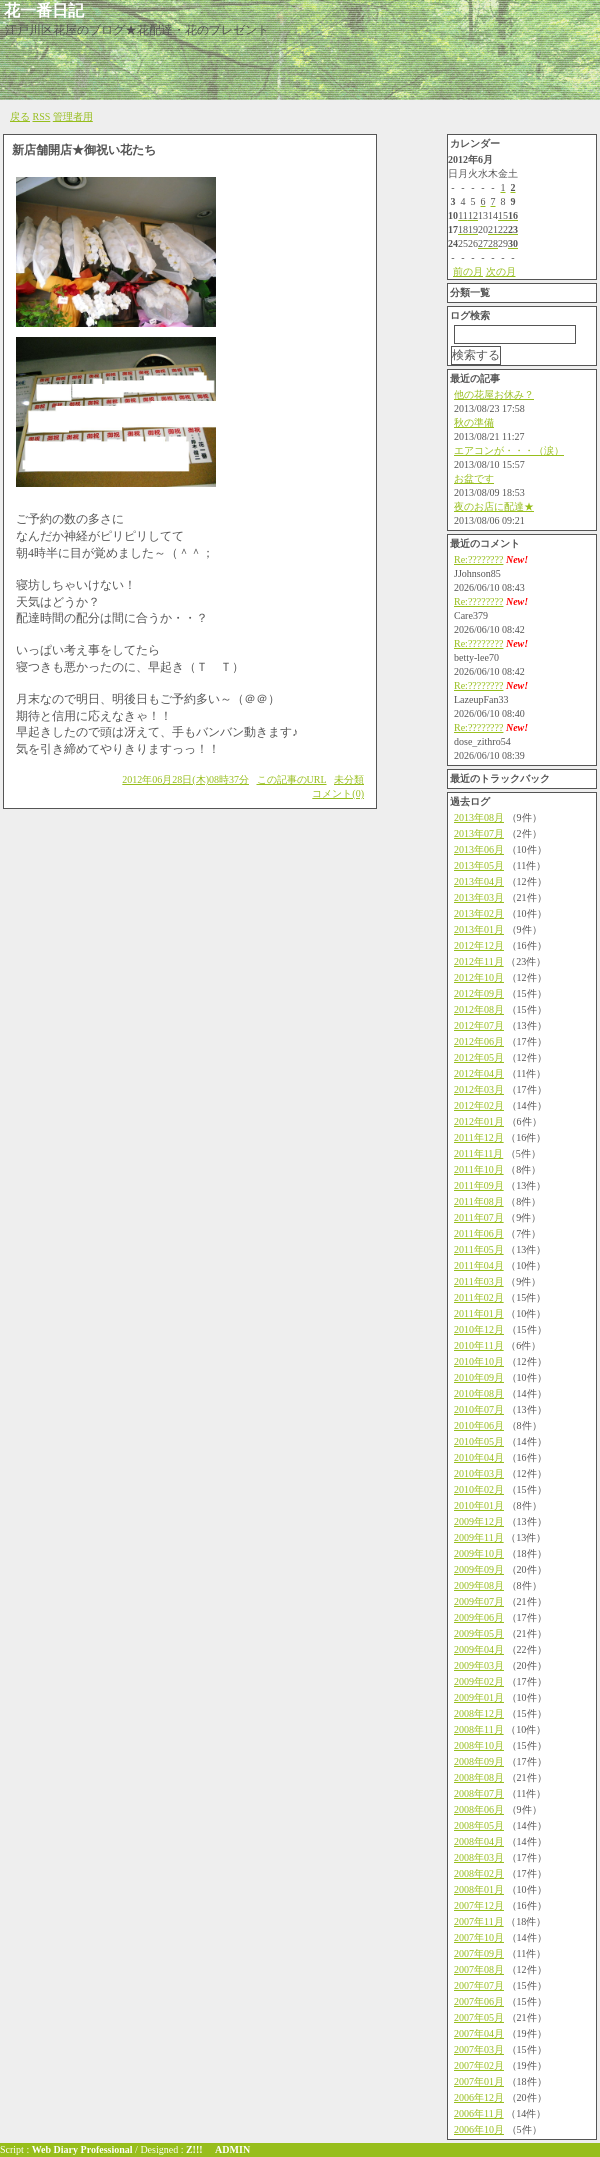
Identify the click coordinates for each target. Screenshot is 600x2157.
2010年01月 (479, 1505)
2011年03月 (479, 1281)
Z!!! (194, 2149)
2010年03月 (479, 1473)
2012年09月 (479, 993)
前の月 (468, 271)
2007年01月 (479, 2081)
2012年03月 (479, 1089)
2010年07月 (479, 1409)
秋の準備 (474, 422)
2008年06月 (479, 1809)
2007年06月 (479, 2001)
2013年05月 (479, 865)
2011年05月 (479, 1249)
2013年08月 (479, 817)
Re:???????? (478, 559)
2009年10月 (479, 1553)
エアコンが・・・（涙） (509, 450)
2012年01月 (479, 1121)
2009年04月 (479, 1649)
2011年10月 (479, 1169)
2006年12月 (479, 2097)
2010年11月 (479, 1345)
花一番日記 (44, 10)
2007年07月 (479, 1985)
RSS (42, 116)
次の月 (501, 271)
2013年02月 (479, 913)
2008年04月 (479, 1841)
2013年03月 (479, 897)
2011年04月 (479, 1265)
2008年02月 (479, 1873)
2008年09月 (479, 1761)
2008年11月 (479, 1729)
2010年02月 (479, 1489)
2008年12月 (479, 1713)
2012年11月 (479, 961)
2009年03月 (479, 1665)
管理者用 (73, 116)
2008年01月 (479, 1889)
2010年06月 (479, 1425)
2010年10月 (479, 1361)
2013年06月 (479, 849)
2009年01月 (479, 1697)
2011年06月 (479, 1233)
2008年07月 (479, 1793)
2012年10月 (479, 977)
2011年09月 (479, 1185)
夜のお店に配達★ (494, 506)
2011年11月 (478, 1153)
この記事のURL (292, 779)
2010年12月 (479, 1329)
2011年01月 (479, 1313)
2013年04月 (479, 881)
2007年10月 (479, 1937)
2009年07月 (479, 1601)
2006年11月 (479, 2113)
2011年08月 (479, 1201)
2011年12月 (479, 1137)
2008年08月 (479, 1777)
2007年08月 (479, 1969)
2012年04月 (479, 1073)
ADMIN (232, 2149)
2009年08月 (479, 1585)
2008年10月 (479, 1745)
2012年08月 (479, 1009)
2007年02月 (479, 2065)
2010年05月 (479, 1441)
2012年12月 (479, 945)
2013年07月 (479, 833)
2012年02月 (479, 1105)
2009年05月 (479, 1633)
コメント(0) (338, 793)
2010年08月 (479, 1393)
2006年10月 (479, 2129)
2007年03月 (479, 2049)
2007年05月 (479, 2017)
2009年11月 (479, 1537)
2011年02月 (479, 1297)
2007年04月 (479, 2033)
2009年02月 (479, 1681)
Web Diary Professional (82, 2149)
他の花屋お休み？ (494, 394)
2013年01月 (479, 929)
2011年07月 (479, 1217)
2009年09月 (479, 1569)
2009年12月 (479, 1521)
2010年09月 (479, 1377)
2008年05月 (479, 1825)
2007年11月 (479, 1921)
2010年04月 (479, 1457)
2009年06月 (479, 1617)
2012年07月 (479, 1025)
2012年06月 (479, 1041)
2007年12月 (479, 1905)
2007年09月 (479, 1953)
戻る (20, 116)
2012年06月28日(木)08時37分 (185, 779)
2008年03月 (479, 1857)
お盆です (474, 478)
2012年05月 (479, 1057)
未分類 (349, 779)
